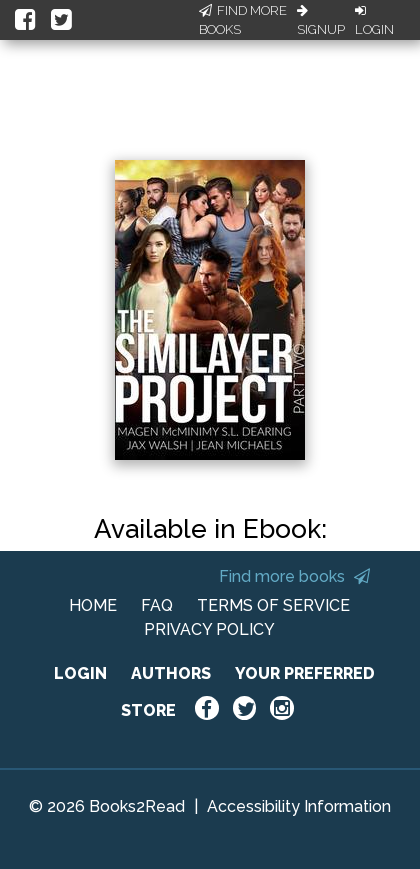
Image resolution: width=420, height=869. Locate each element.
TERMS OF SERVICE (273, 605)
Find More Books (243, 20)
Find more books (294, 576)
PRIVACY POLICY (209, 629)
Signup (321, 21)
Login (374, 21)
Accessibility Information (299, 806)
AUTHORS (171, 673)
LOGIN (80, 673)
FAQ (157, 605)
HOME (93, 605)
